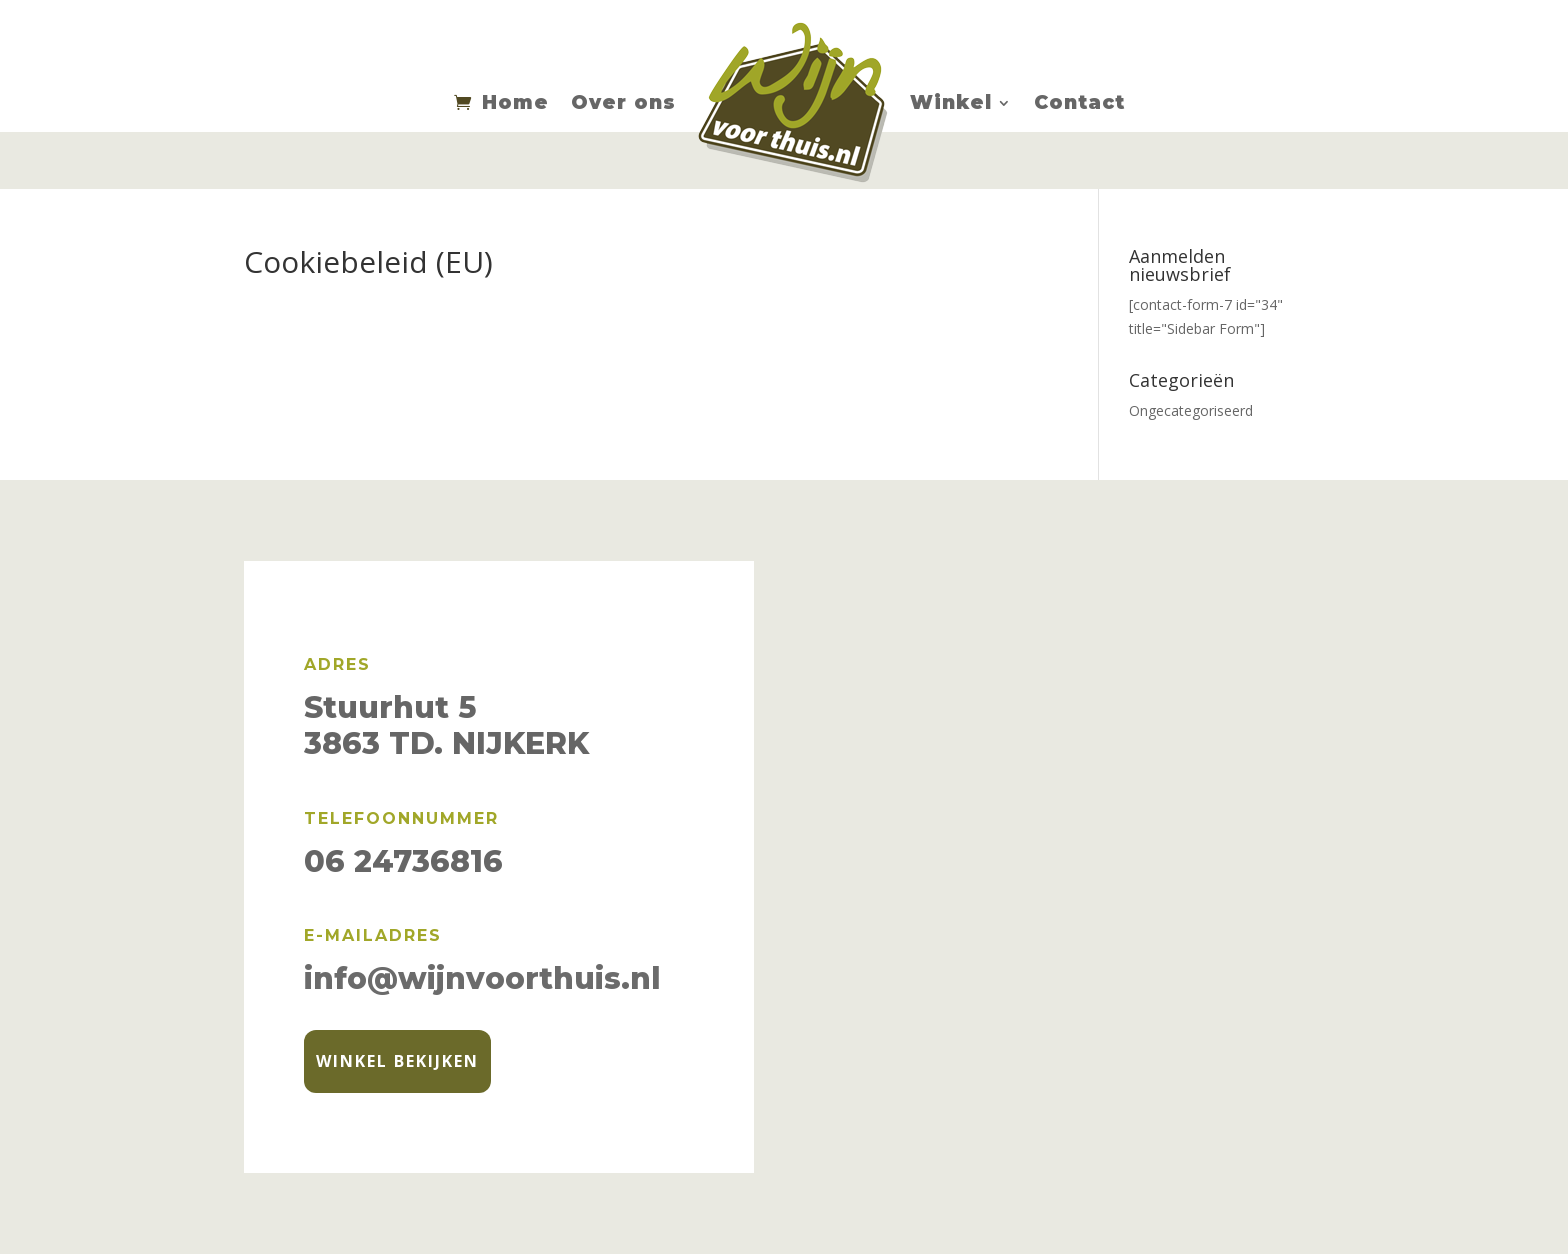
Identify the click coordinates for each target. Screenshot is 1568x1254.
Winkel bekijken (397, 1061)
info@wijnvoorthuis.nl (482, 978)
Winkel (951, 102)
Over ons (623, 102)
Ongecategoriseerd (1191, 410)
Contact (1079, 102)
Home (515, 102)
